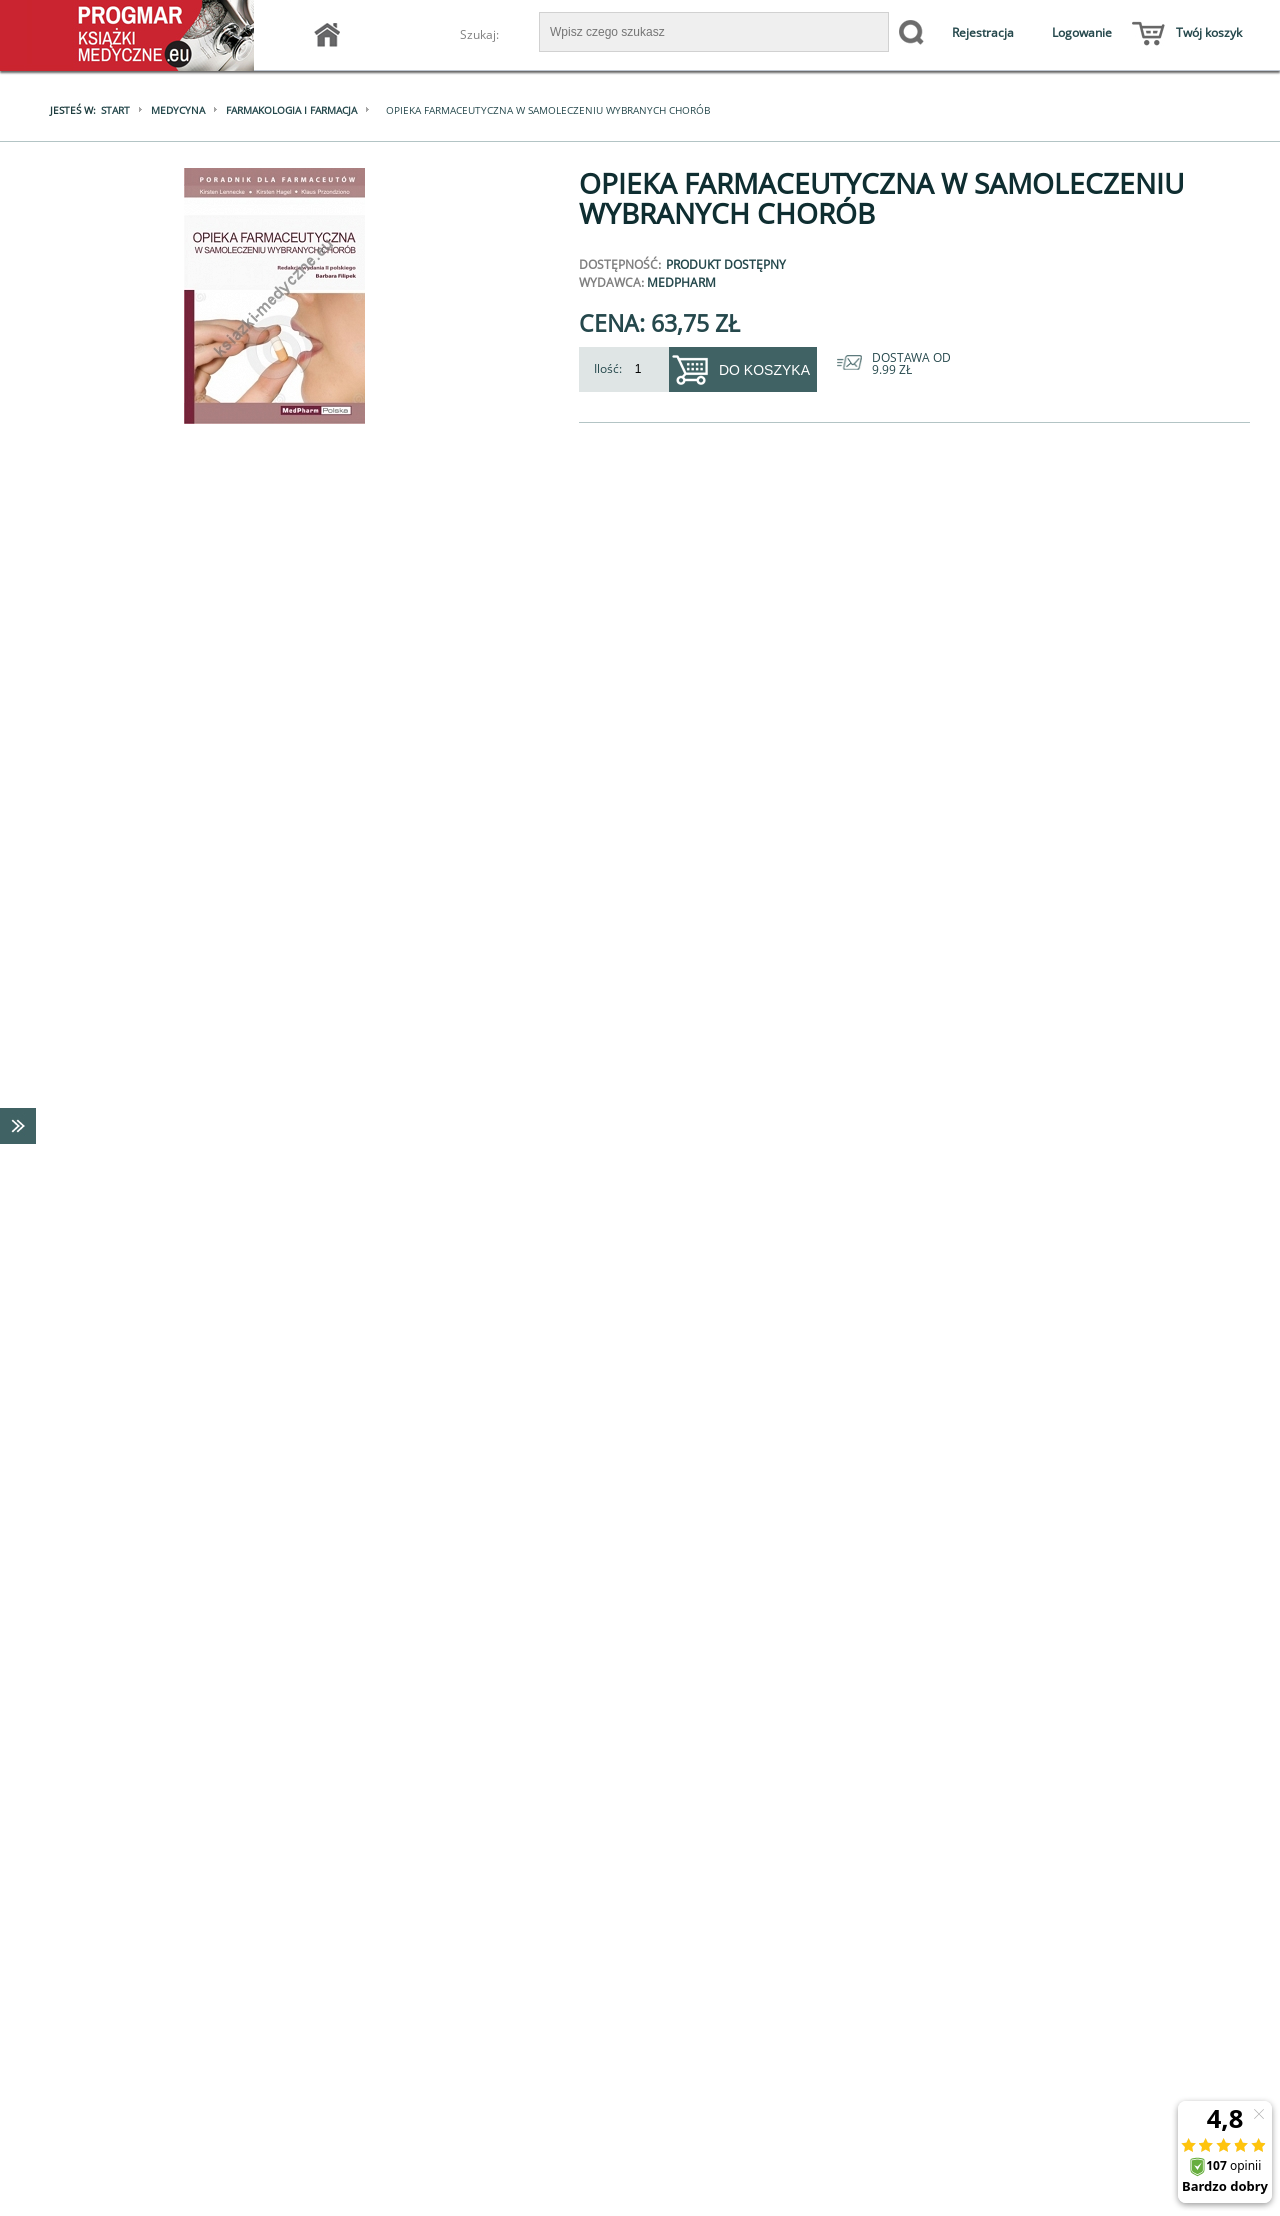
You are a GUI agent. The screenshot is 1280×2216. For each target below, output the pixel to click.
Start (115, 110)
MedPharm (681, 282)
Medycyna (178, 110)
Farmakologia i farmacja (291, 110)
